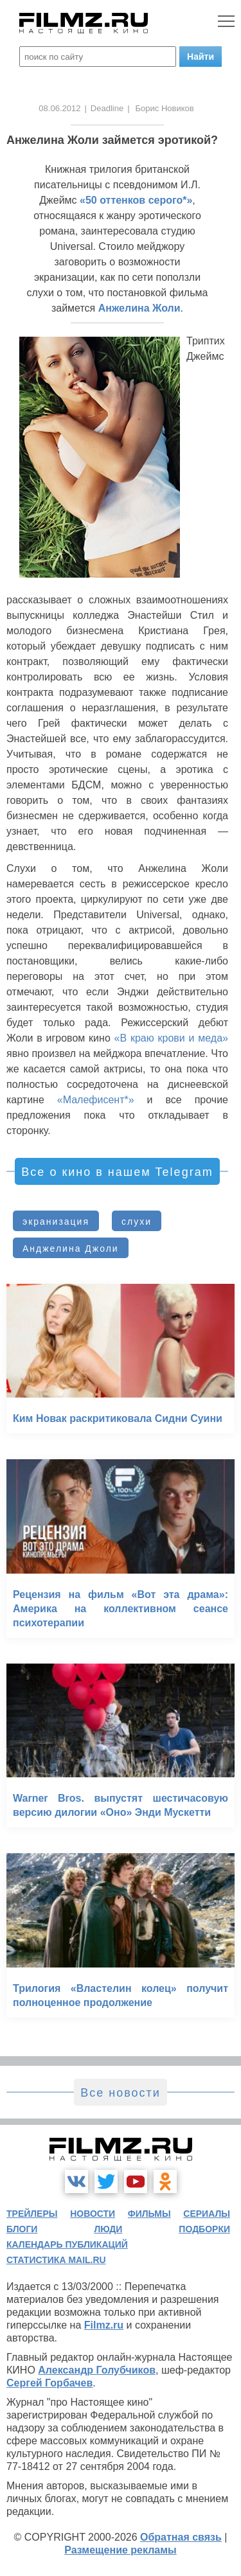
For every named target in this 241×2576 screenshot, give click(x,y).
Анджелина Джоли (70, 1248)
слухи (136, 1221)
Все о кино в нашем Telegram (117, 1172)
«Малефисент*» (95, 1099)
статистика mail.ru (56, 2260)
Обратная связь (181, 2537)
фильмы (149, 2213)
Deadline (107, 108)
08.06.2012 (59, 108)
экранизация (55, 1221)
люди (108, 2229)
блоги (21, 2229)
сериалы (206, 2213)
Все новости (120, 2092)
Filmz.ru (103, 2325)
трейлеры (32, 2213)
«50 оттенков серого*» (136, 200)
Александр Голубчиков (97, 2370)
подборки (204, 2229)
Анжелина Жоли (139, 308)
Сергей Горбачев (49, 2382)
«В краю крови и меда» (171, 1038)
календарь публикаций (67, 2244)
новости (92, 2213)
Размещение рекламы (120, 2550)
